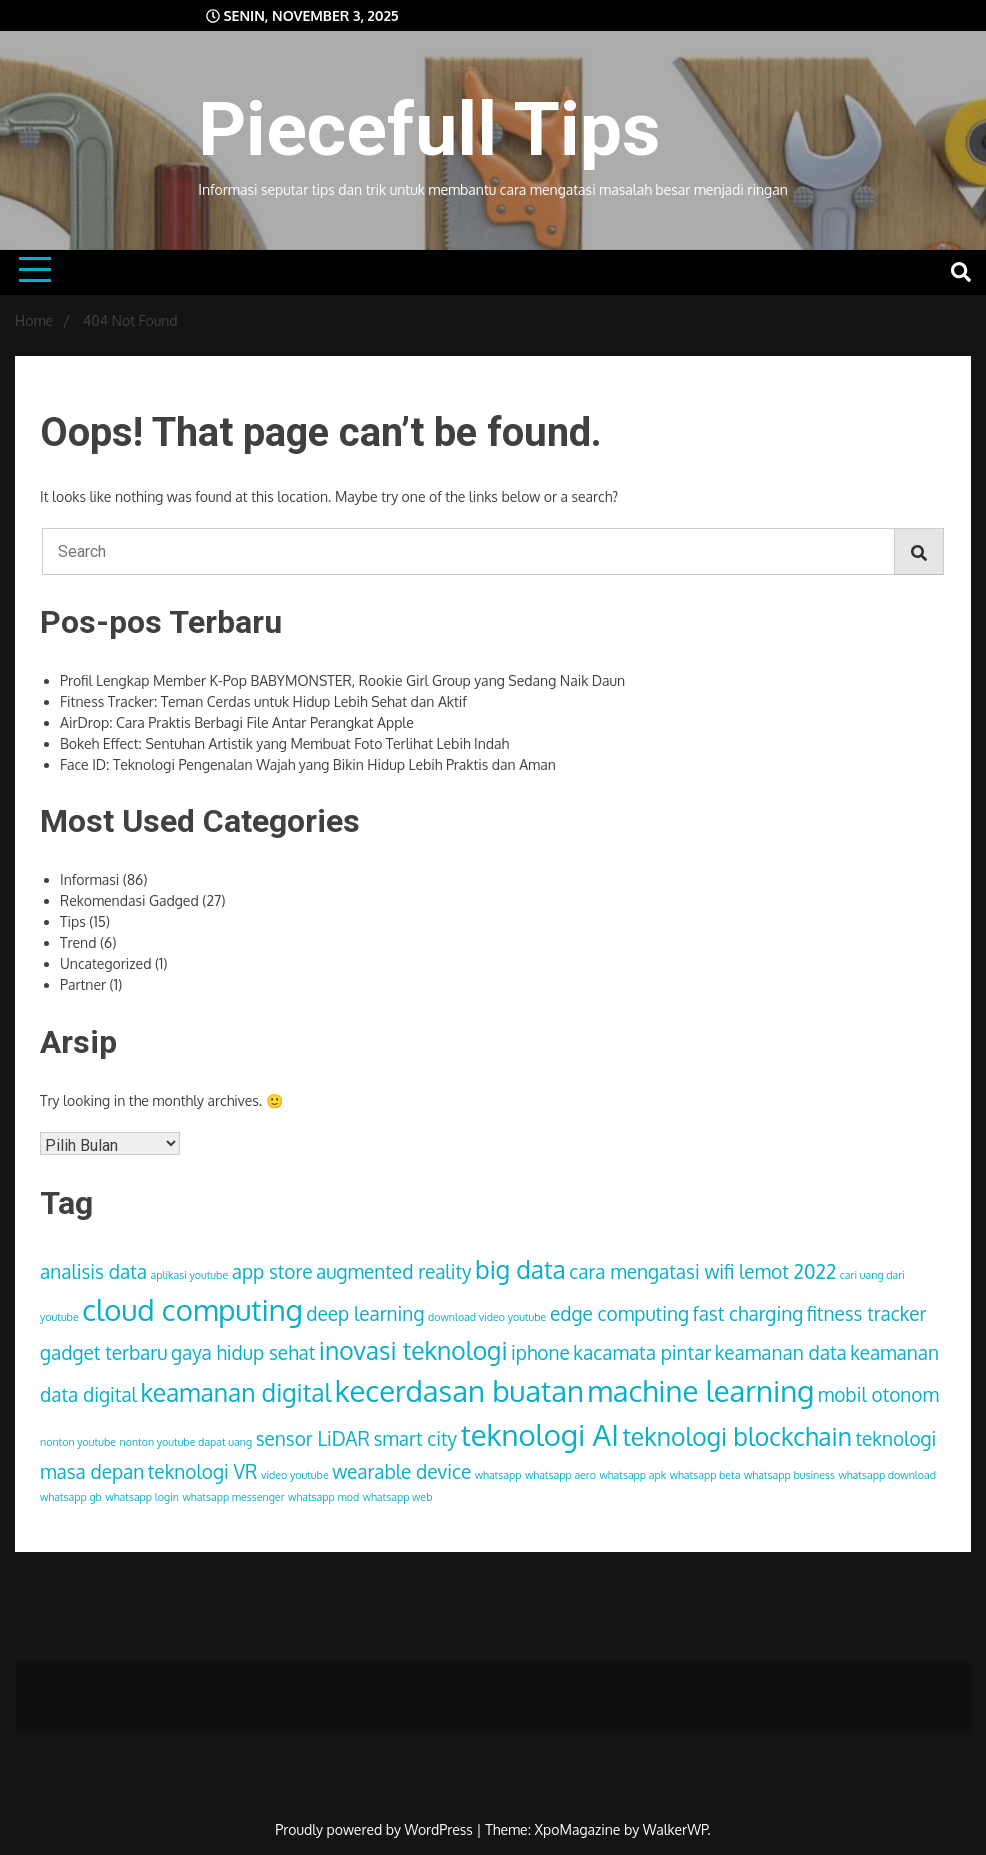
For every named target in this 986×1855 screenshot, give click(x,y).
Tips (73, 921)
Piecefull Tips (429, 129)
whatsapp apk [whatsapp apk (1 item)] (632, 1475)
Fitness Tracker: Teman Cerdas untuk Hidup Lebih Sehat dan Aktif (263, 701)
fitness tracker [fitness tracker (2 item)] (867, 1313)
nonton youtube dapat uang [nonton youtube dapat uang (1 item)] (185, 1442)
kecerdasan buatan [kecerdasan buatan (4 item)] (459, 1390)
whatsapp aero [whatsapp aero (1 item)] (560, 1475)
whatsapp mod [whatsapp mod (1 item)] (323, 1497)
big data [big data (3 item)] (520, 1269)
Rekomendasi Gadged (129, 900)
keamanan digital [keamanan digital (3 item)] (235, 1392)
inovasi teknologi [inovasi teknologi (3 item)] (413, 1350)
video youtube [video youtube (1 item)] (295, 1475)
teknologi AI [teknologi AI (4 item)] (540, 1434)
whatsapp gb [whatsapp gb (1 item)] (71, 1497)
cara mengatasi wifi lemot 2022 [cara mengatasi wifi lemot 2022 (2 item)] (702, 1271)
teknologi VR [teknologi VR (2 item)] (203, 1471)
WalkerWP (675, 1829)
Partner (83, 984)
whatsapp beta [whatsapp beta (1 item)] (705, 1475)
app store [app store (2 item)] (272, 1271)
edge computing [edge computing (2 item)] (619, 1313)
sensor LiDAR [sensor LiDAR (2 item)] (313, 1438)
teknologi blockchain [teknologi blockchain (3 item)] (736, 1436)
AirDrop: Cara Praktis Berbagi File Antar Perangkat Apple (237, 722)
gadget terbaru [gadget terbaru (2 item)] (104, 1352)
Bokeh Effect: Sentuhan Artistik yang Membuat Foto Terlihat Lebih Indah (284, 743)
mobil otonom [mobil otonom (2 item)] (878, 1394)
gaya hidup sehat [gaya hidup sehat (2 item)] (243, 1352)
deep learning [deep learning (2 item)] (365, 1313)
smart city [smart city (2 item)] (415, 1438)
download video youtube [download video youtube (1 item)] (487, 1317)
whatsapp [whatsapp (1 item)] (498, 1475)
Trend (78, 942)
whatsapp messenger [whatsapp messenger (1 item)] (233, 1497)
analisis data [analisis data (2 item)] (93, 1271)
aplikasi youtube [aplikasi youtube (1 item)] (189, 1275)
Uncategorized (105, 963)
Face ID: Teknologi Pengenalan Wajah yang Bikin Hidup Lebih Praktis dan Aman (308, 764)
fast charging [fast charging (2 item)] (748, 1313)
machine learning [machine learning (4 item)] (700, 1390)
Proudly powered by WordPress (375, 1829)
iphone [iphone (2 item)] (540, 1352)
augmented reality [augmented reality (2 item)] (393, 1271)
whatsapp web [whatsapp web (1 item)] (398, 1497)
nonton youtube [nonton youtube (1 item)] (78, 1442)
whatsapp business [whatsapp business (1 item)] (789, 1475)
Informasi (89, 879)
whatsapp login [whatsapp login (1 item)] (142, 1497)
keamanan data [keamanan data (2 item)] (781, 1352)
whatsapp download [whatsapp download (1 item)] (887, 1475)
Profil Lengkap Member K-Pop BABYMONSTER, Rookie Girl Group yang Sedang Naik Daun (342, 680)
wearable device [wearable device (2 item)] (401, 1471)
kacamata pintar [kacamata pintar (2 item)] (642, 1352)
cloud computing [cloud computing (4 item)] (192, 1309)
